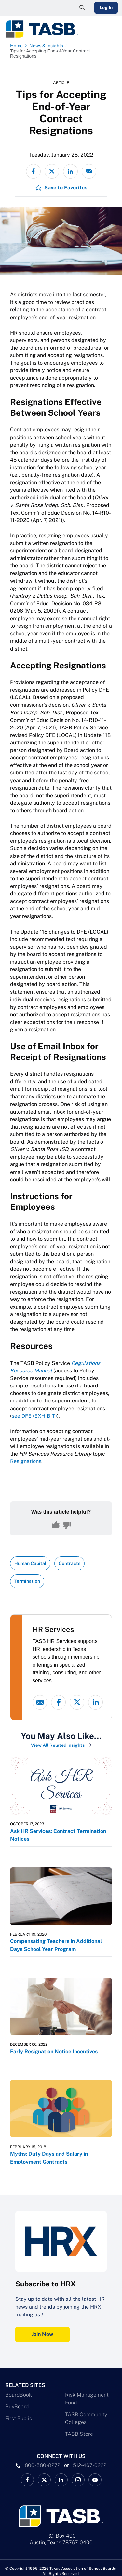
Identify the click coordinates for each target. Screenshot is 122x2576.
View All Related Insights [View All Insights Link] (58, 1745)
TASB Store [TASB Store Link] (79, 2434)
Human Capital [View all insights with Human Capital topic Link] (30, 1563)
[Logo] (41, 29)
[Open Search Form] (82, 8)
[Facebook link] (58, 1702)
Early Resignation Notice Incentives (54, 2051)
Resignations (25, 1461)
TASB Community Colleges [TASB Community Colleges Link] (86, 2418)
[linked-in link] (95, 1702)
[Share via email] (89, 171)
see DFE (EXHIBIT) (34, 1416)
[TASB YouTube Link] (95, 2479)
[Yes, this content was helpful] (56, 1525)
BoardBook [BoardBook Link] (18, 2395)
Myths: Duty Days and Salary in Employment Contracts (49, 2158)
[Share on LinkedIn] (70, 171)
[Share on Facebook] (33, 171)
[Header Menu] (111, 28)
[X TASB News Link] (44, 2479)
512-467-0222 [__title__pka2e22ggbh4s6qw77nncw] (89, 2465)
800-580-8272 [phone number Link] (42, 2465)
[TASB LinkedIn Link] (61, 2479)
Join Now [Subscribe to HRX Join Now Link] (42, 2334)
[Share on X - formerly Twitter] (52, 171)
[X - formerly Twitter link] (77, 1702)
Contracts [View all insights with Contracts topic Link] (69, 1563)
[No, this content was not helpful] (67, 1525)
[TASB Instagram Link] (78, 2479)
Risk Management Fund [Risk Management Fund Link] (87, 2399)
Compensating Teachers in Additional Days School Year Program (56, 1945)
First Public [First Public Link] (18, 2418)
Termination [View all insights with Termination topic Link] (27, 1581)
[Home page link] (17, 45)
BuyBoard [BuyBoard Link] (17, 2407)
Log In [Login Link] (106, 7)
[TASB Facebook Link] (27, 2479)
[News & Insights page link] (47, 45)
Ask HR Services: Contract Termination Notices (58, 1835)
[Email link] (40, 1702)
